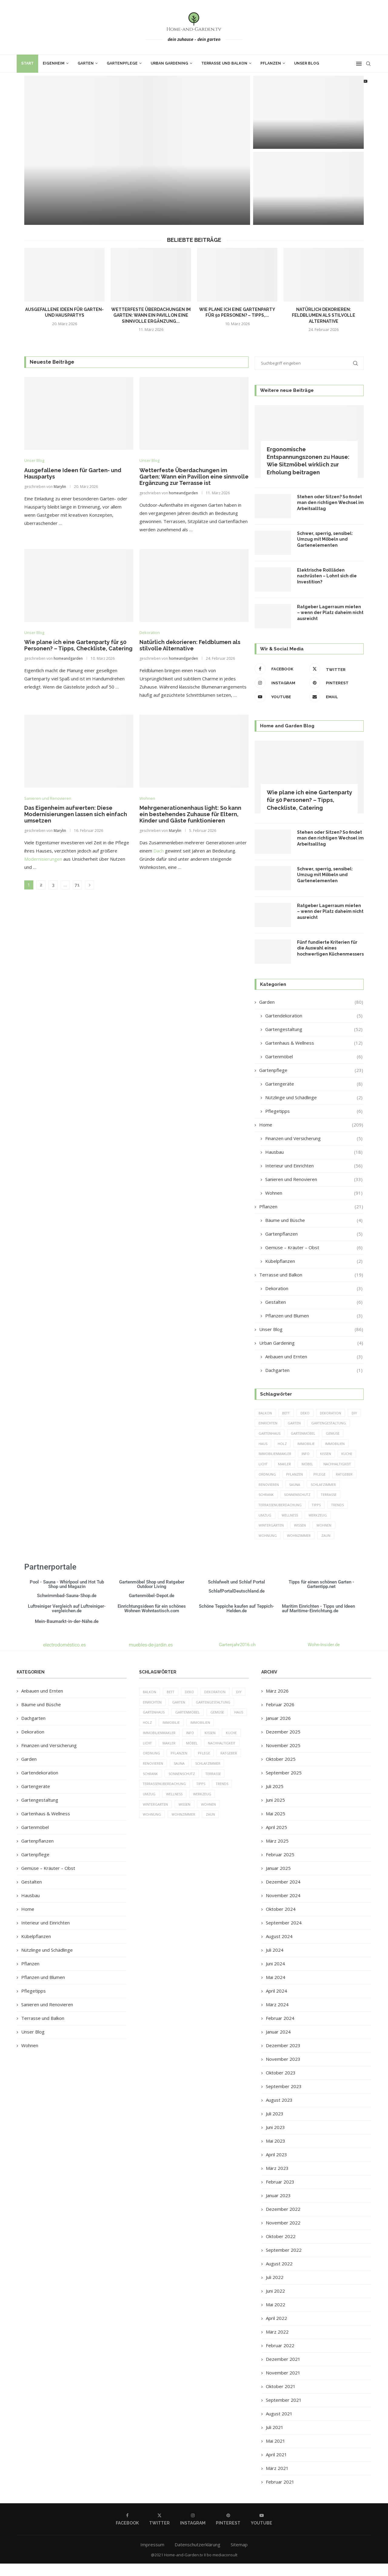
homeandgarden (183, 493)
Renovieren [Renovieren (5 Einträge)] (346, 1485)
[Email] (335, 696)
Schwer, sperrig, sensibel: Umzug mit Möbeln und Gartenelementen (325, 539)
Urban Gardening (169, 63)
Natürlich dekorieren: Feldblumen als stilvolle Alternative (323, 315)
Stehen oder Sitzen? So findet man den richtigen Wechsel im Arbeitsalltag (330, 502)
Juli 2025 (274, 1799)
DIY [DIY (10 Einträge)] (261, 1423)
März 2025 (277, 1853)
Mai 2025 (275, 1826)
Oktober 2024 (281, 1921)
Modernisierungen (43, 859)
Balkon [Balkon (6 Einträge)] (265, 1413)
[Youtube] (280, 696)
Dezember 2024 (283, 1894)
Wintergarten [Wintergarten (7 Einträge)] (271, 1537)
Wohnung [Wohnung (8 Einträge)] (268, 1547)
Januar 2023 (278, 2208)
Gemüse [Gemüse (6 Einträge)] (301, 1444)
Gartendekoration (314, 1016)
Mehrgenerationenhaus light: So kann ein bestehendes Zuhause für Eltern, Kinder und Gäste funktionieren (190, 814)
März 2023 (277, 2180)
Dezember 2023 (283, 2058)
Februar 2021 (280, 2494)
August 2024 (279, 1949)
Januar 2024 (278, 2044)
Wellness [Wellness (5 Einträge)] (290, 1527)
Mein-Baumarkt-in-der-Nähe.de (67, 1633)
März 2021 (277, 2481)
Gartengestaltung (314, 1029)
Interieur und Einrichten (314, 1166)
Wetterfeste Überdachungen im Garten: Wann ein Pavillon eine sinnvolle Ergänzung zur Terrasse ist (194, 476)
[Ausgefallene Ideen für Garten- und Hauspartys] (137, 150)
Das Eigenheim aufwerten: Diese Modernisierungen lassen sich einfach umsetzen (75, 814)
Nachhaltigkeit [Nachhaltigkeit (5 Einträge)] (295, 1475)
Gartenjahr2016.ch (237, 1657)
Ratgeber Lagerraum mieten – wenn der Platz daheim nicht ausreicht (330, 612)
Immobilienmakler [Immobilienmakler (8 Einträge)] (333, 1454)
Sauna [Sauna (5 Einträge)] (264, 1495)
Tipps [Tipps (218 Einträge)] (317, 1516)
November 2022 (283, 2235)
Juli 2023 (274, 2126)
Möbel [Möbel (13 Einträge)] (264, 1475)
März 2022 (277, 2344)
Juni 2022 (275, 2303)
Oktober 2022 (281, 2249)
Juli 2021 (274, 2440)
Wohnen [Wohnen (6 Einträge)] (324, 1537)
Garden (311, 1002)
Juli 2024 (274, 1962)
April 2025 (276, 1840)
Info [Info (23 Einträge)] (262, 1465)
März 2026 (277, 1703)
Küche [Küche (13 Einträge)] (304, 1465)
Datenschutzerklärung (197, 2557)
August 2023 (279, 2112)
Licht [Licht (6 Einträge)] (324, 1465)
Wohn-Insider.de (324, 1657)
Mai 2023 (275, 2153)
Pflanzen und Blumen (314, 1316)
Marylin (60, 486)
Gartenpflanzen (314, 1234)
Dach (158, 851)
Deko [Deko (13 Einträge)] (305, 1413)
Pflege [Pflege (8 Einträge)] (292, 1485)
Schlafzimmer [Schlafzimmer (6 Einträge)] (292, 1495)
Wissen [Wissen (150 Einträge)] (301, 1537)
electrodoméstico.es (64, 1657)
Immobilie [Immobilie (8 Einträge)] (267, 1454)
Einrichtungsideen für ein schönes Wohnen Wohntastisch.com (152, 1621)
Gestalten (314, 1302)
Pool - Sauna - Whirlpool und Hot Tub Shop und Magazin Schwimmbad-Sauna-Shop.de (67, 1600)
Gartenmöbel (314, 1056)
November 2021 (283, 2385)
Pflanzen (270, 63)
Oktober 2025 (281, 1771)
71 (77, 885)
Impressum (152, 2557)
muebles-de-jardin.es (151, 1657)
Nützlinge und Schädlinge (314, 1097)
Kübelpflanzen (314, 1261)
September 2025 (284, 1785)
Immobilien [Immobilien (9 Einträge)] (296, 1454)
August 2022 (279, 2276)
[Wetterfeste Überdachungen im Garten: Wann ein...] (308, 112)
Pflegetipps (314, 1111)
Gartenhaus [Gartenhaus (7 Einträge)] (316, 1433)
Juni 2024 (275, 1976)
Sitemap (239, 2557)
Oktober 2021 (281, 2399)
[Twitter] (335, 668)
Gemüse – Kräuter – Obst (314, 1247)
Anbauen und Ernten (314, 1356)
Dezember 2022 (283, 2221)
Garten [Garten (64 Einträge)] (311, 1423)
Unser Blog (306, 63)
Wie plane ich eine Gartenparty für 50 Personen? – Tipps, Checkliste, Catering (78, 645)
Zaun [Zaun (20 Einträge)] (326, 1547)
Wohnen (314, 1193)
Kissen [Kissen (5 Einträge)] (282, 1465)
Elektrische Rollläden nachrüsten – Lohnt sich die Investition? (327, 576)
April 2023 (276, 2167)
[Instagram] (280, 682)
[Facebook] (280, 668)
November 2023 (283, 2071)
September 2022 (284, 2262)
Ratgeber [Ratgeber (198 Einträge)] (317, 1485)
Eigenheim (54, 63)
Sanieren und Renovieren (314, 1179)
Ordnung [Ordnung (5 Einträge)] (328, 1475)
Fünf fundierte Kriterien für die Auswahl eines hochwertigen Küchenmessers (330, 948)
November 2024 (283, 1908)
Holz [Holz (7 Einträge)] (342, 1444)
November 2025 (283, 1758)
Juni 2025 (275, 1812)
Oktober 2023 (281, 2085)
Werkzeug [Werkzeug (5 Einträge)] (318, 1527)
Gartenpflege (122, 63)
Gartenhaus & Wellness (314, 1043)
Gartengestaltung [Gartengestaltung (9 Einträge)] (276, 1433)
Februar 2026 (280, 1717)
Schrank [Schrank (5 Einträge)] (323, 1495)
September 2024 (284, 1935)
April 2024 (276, 2003)
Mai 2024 (275, 1990)
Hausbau (314, 1152)
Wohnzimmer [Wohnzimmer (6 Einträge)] (299, 1547)
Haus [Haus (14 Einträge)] (322, 1444)
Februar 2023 (280, 2194)
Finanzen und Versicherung (314, 1138)
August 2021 (279, 2426)
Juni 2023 (275, 2140)
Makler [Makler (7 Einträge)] (346, 1465)
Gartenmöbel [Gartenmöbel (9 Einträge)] (271, 1444)
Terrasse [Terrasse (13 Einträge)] (304, 1506)
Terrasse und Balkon (224, 63)
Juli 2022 (274, 2290)
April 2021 (276, 2467)
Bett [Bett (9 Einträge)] (287, 1413)
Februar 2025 (280, 1867)
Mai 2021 (275, 2453)
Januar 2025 (278, 1880)
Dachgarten (314, 1370)
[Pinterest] (335, 682)
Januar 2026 (278, 1730)
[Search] (368, 63)
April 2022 (276, 2330)
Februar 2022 (280, 2358)
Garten (86, 63)
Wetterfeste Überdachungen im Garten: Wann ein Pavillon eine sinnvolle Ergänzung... (151, 315)
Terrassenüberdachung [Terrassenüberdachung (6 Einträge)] (280, 1516)
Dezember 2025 (283, 1744)
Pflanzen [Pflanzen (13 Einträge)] (267, 1485)
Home (311, 1125)
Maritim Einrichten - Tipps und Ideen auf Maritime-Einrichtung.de (318, 1621)
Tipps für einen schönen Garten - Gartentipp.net (321, 1596)
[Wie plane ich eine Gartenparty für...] (308, 188)
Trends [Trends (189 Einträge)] (338, 1516)
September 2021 (284, 2412)
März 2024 (277, 2017)
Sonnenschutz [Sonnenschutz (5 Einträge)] (272, 1506)
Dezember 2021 (283, 2371)
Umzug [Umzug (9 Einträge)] (265, 1527)
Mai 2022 (275, 2317)
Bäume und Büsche (314, 1220)
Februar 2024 (280, 2030)
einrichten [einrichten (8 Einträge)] (284, 1423)
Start (27, 63)
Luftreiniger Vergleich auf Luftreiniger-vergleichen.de (67, 1621)
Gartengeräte (314, 1084)
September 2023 (284, 2099)
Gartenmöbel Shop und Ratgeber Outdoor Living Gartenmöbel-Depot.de (151, 1600)
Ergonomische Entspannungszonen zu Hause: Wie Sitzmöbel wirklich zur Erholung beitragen (308, 460)
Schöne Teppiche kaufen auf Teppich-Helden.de (236, 1621)
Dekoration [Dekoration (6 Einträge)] (332, 1413)
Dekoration (314, 1288)
